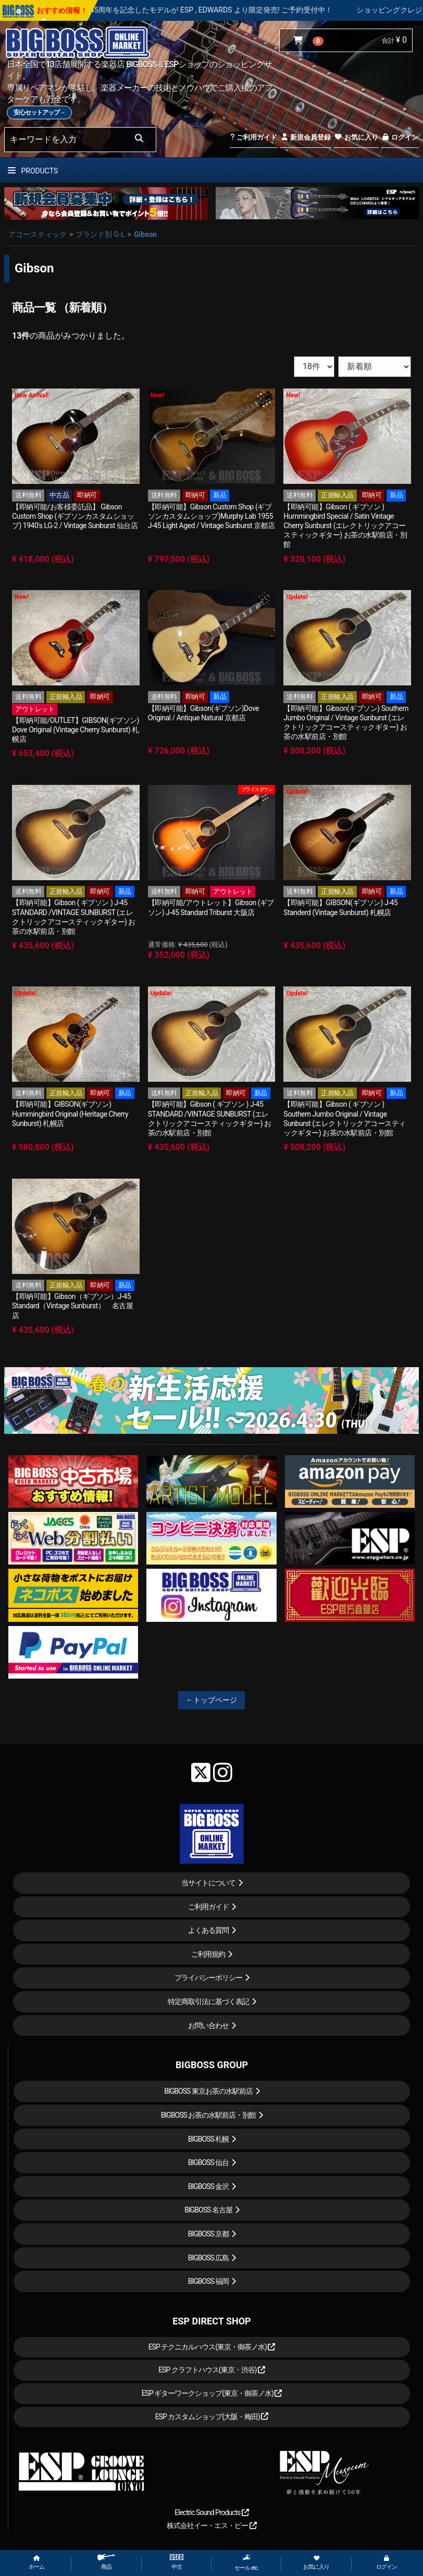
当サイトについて (208, 1883)
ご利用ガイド (253, 137)
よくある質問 (208, 1930)
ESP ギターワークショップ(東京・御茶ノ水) (212, 2393)
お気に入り (356, 137)
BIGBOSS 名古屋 (208, 2210)
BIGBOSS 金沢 (208, 2186)
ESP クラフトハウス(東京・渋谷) (211, 2370)
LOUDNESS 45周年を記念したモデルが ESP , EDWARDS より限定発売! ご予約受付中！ (223, 10)
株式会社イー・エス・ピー (211, 2525)
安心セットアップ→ (39, 112)
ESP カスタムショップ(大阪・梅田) (212, 2416)
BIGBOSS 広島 (208, 2258)
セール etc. (246, 2562)
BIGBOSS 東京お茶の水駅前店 (208, 2091)
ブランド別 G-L (100, 234)
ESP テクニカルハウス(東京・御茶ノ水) (212, 2347)
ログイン (399, 137)
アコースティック (37, 234)
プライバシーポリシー (208, 1977)
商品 (106, 2562)
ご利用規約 (208, 1954)
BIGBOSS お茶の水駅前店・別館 (208, 2115)
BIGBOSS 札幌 (208, 2139)
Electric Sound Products (211, 2512)
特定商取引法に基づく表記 (208, 2001)
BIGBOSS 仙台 (208, 2162)
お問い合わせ (208, 2025)
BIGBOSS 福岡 (208, 2281)
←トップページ (211, 1700)
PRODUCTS (33, 171)
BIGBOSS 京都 (208, 2234)
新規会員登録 (305, 137)
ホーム (36, 2562)
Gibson (145, 234)
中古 (176, 2562)
